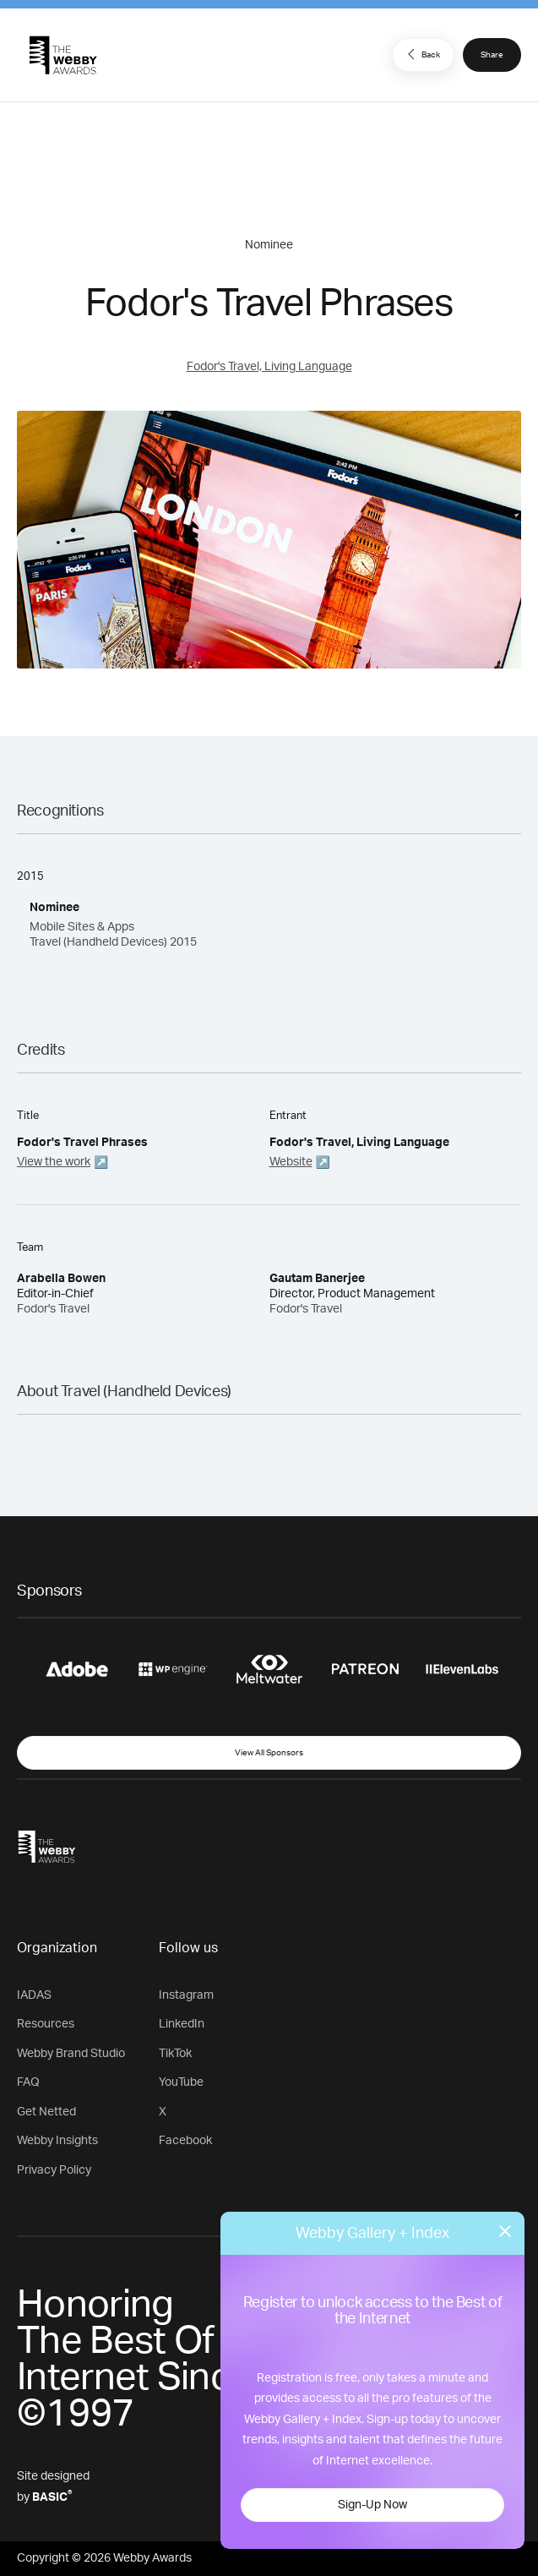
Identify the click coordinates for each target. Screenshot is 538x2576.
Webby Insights (57, 2141)
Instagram (186, 1995)
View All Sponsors (269, 1753)
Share (492, 55)
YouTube (181, 2082)
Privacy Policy (54, 2170)
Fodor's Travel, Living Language (269, 367)
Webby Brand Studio (71, 2054)
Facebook (185, 2141)
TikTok (175, 2054)
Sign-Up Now (372, 2505)
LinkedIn (181, 2024)
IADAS (34, 1995)
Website (290, 1162)
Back (421, 54)
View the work (53, 1162)
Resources (45, 2024)
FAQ (28, 2082)
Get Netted (46, 2112)
